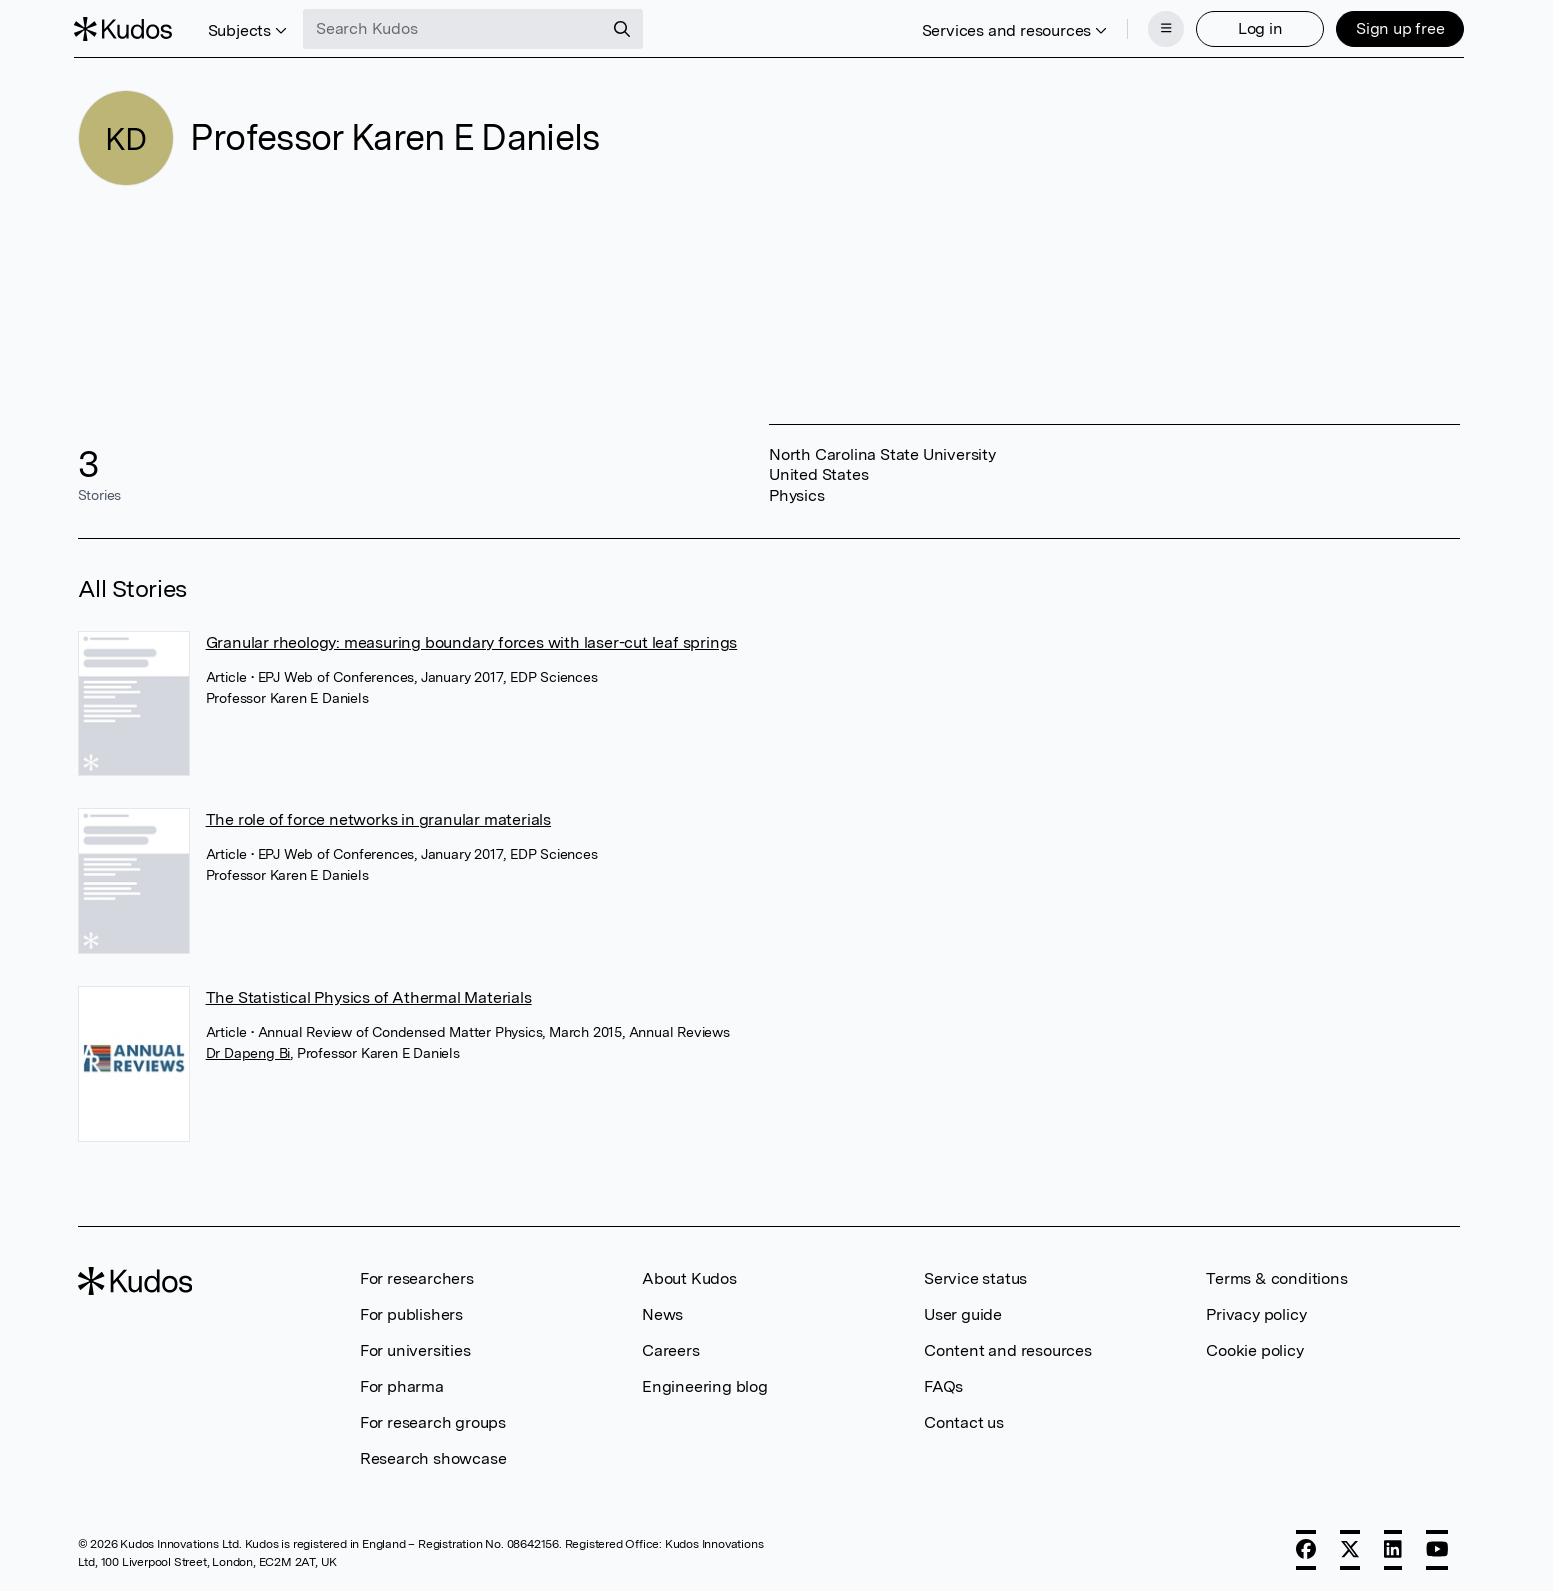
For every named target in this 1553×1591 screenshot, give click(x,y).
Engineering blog (705, 1384)
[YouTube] (1437, 1548)
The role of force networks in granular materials (378, 817)
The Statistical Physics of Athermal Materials (369, 995)
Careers (671, 1348)
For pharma (402, 1384)
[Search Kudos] (457, 28)
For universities (415, 1348)
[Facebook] (1306, 1548)
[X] (1350, 1548)
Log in (1256, 27)
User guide (963, 1312)
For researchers (417, 1276)
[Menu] (1162, 28)
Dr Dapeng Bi (248, 1051)
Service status (975, 1276)
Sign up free (1396, 27)
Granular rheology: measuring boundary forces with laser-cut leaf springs (472, 640)
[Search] (626, 28)
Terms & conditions (1276, 1276)
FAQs (943, 1384)
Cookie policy (1254, 1348)
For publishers (411, 1312)
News (662, 1312)
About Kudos (689, 1276)
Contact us (964, 1420)
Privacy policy (1256, 1312)
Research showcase (433, 1456)
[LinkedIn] (1393, 1548)
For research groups (433, 1420)
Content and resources (1008, 1348)
